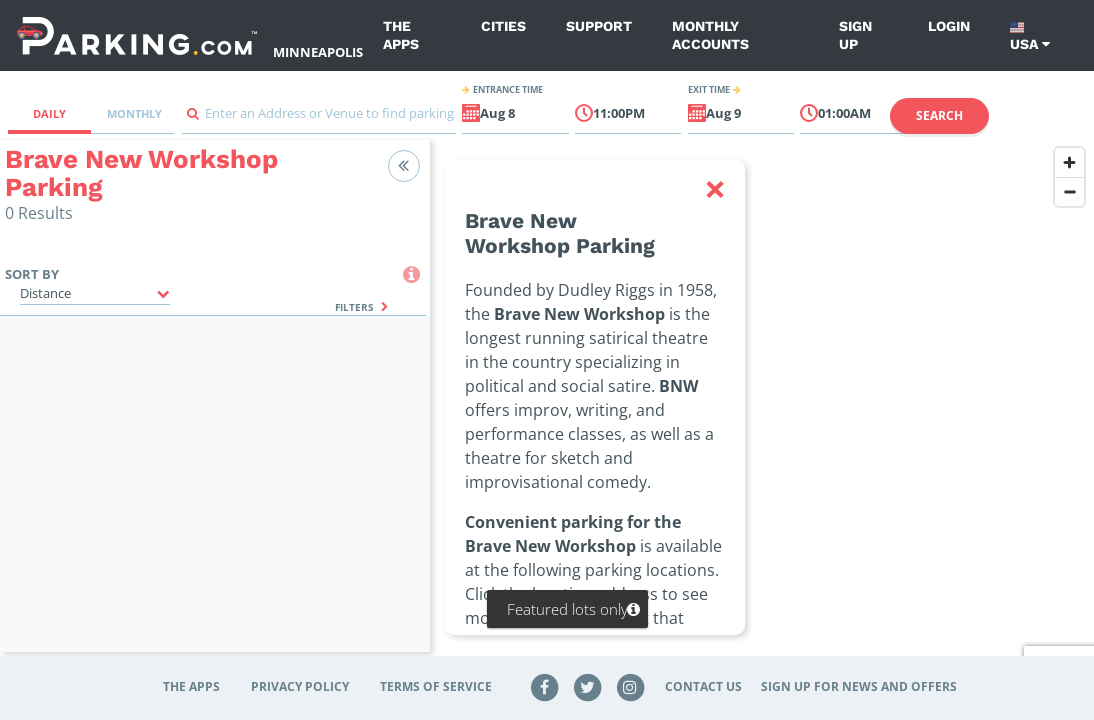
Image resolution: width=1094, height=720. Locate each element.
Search (939, 115)
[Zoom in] (1069, 162)
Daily (49, 113)
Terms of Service (436, 686)
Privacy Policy (300, 686)
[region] (762, 408)
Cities (503, 26)
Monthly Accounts (710, 35)
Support (599, 26)
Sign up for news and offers (859, 686)
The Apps (401, 35)
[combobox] (319, 118)
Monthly (134, 113)
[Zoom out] (1069, 191)
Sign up (855, 35)
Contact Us (703, 686)
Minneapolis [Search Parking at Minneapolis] (318, 52)
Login (949, 26)
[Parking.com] (137, 35)
